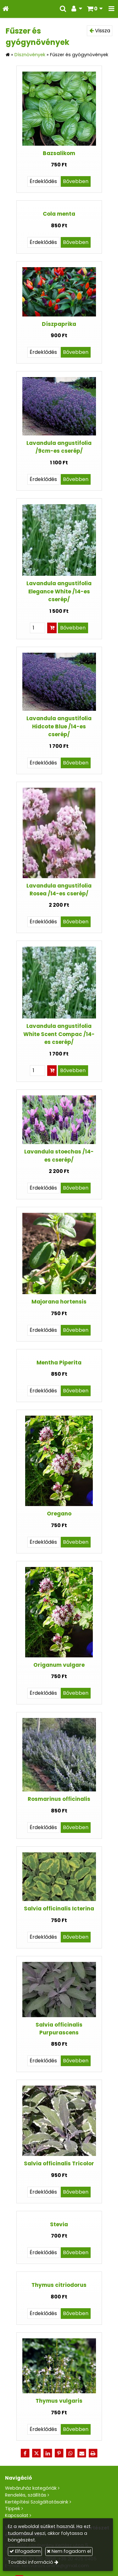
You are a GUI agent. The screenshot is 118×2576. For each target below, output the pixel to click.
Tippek (12, 2508)
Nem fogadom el (69, 2551)
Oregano (59, 1513)
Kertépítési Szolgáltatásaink (36, 2502)
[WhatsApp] (70, 2453)
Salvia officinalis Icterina (59, 1908)
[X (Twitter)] (36, 2453)
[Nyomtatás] (93, 2453)
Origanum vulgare (59, 1665)
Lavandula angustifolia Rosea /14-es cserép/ (59, 889)
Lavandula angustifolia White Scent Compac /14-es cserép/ (59, 1034)
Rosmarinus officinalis (59, 1799)
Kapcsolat (16, 2515)
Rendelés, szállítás (25, 2495)
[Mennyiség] (37, 628)
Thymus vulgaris (59, 2401)
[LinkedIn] (48, 2453)
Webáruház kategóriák (31, 2488)
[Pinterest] (59, 2453)
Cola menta (59, 214)
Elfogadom (25, 2551)
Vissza (99, 30)
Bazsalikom (59, 153)
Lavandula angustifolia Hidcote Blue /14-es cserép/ (59, 726)
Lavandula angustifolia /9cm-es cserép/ (59, 447)
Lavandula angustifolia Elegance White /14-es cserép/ (59, 591)
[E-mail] (82, 2453)
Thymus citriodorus (59, 2285)
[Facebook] (25, 2453)
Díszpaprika (59, 324)
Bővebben (75, 181)
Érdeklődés (43, 181)
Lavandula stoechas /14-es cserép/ (59, 1155)
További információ (30, 2562)
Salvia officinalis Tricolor (59, 2163)
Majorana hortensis (59, 1301)
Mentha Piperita (59, 1362)
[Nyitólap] (5, 9)
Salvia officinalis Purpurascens (59, 2028)
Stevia (59, 2224)
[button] (111, 9)
